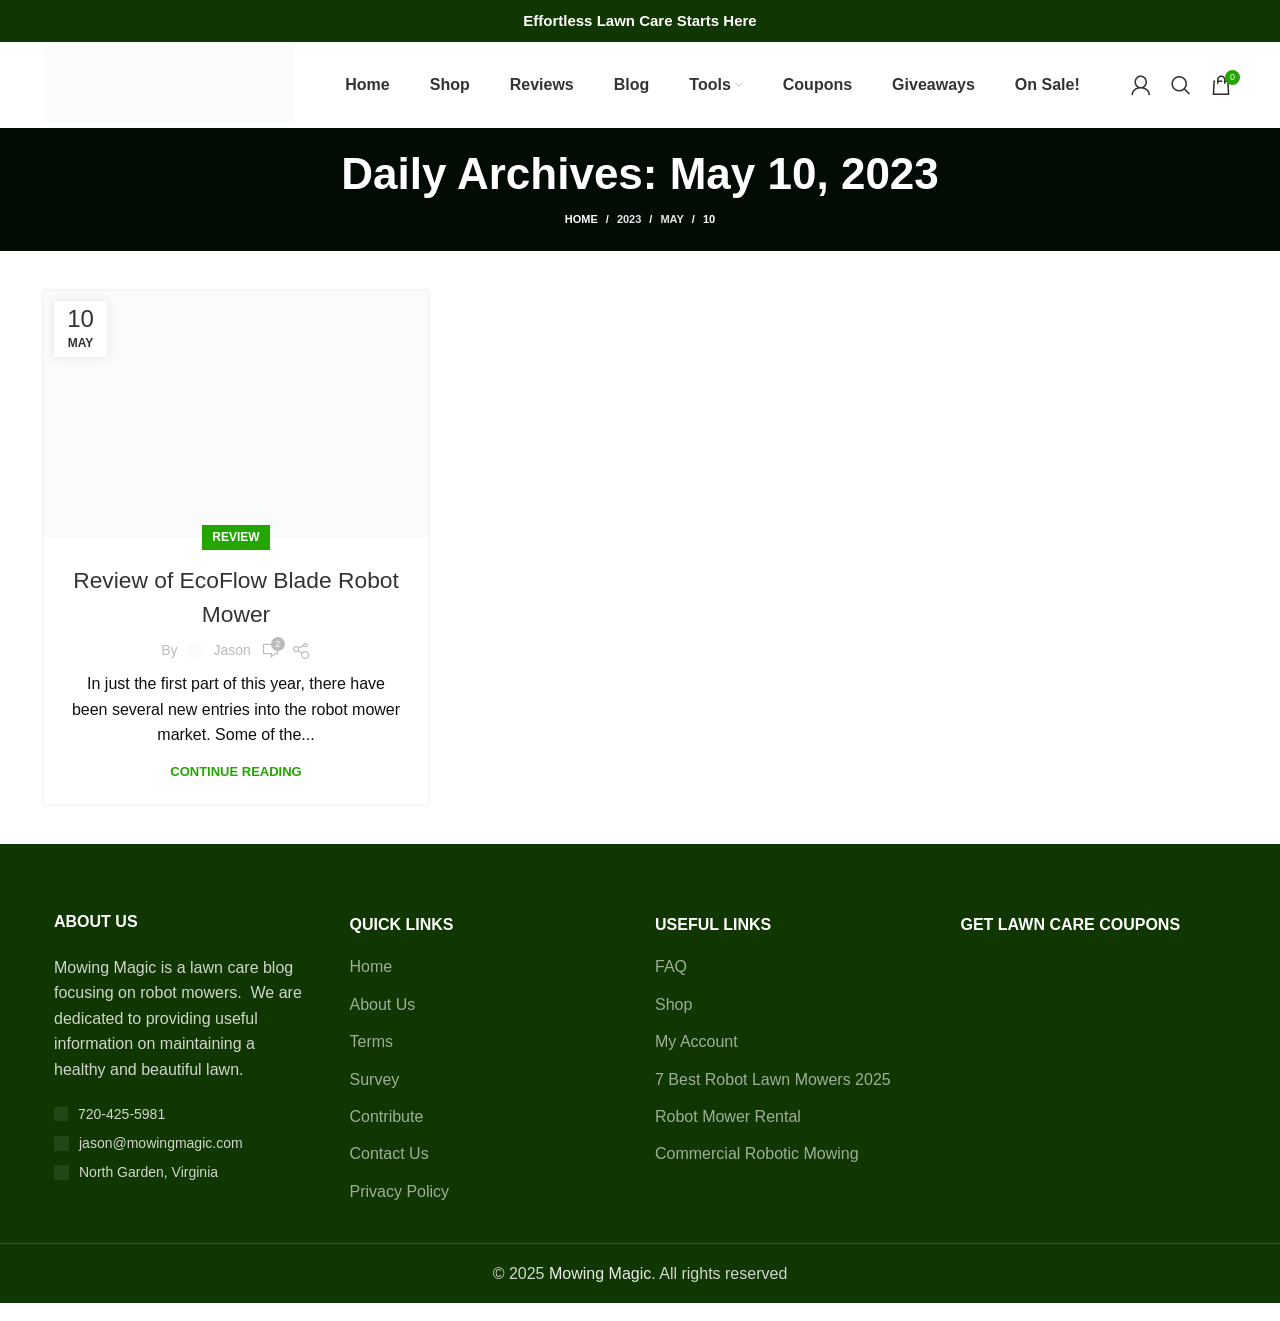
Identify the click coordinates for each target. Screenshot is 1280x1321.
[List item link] (182, 1131)
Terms (372, 1059)
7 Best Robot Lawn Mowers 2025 (773, 1096)
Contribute (387, 1133)
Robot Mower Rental (728, 1133)
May (671, 237)
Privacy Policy (400, 1208)
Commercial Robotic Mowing (757, 1171)
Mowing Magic (600, 1290)
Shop (673, 1021)
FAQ (671, 984)
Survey (375, 1096)
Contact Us (389, 1171)
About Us (383, 1021)
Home (581, 237)
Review (235, 555)
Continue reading (235, 788)
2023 (629, 237)
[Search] (1181, 94)
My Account (696, 1059)
